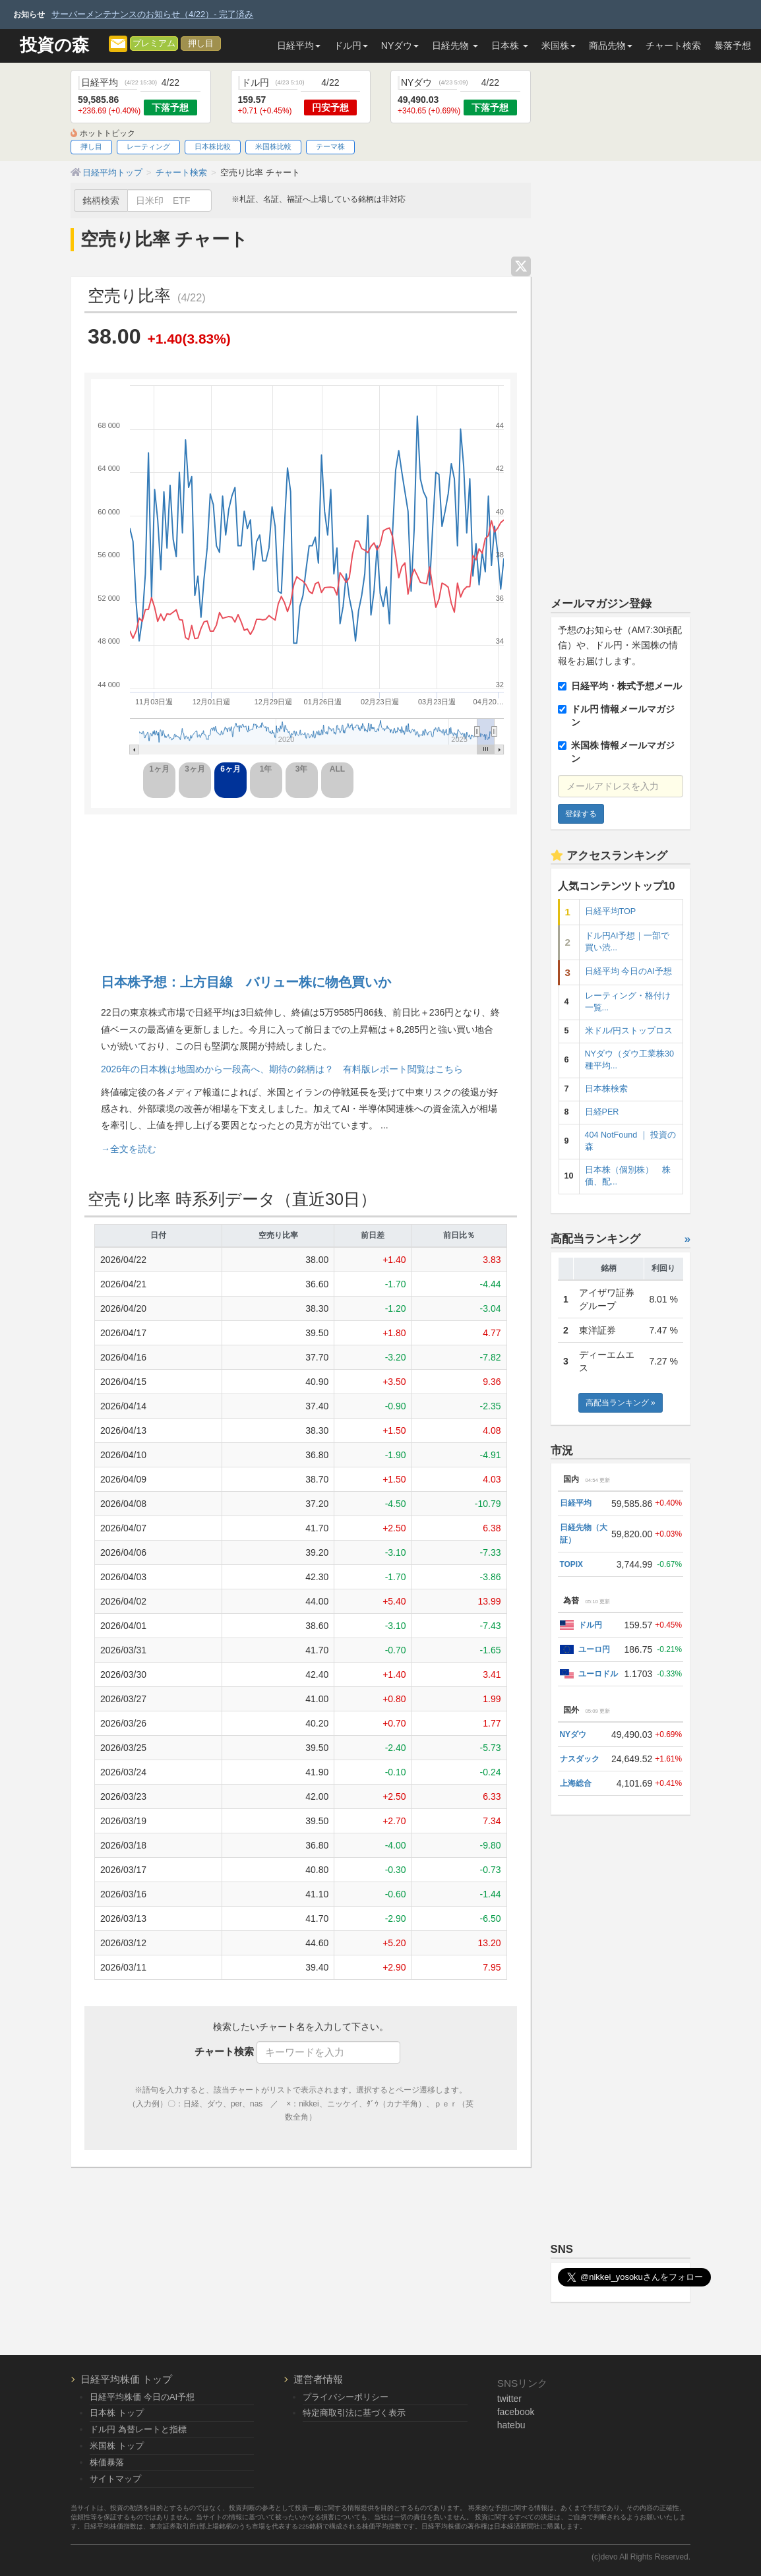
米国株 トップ (117, 2446)
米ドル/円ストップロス (629, 1030)
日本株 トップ (117, 2413)
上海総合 (576, 1783)
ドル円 (590, 1625)
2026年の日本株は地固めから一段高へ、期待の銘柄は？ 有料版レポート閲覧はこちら (282, 1069)
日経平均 (576, 1503)
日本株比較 (213, 146)
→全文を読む (128, 1149)
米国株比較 (273, 146)
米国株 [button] (558, 45)
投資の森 (54, 45)
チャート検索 (673, 45)
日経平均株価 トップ (126, 2379)
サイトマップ (115, 2479)
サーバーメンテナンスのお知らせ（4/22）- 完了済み (152, 14)
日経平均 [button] (298, 45)
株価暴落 (107, 2462)
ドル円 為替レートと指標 (138, 2429)
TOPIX (571, 1564)
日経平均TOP (610, 911)
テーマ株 (330, 146)
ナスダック (579, 1758)
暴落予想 (732, 45)
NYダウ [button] (400, 45)
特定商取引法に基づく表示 (354, 2413)
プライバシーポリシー (345, 2397)
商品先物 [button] (610, 45)
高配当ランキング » (620, 1402)
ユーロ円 (594, 1649)
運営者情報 (318, 2379)
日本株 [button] (509, 45)
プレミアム (154, 43)
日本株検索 (606, 1088)
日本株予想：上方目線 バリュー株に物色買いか (246, 982)
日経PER (602, 1112)
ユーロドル (598, 1673)
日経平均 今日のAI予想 (628, 971)
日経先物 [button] (455, 45)
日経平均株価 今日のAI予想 (142, 2397)
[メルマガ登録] (118, 43)
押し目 (201, 43)
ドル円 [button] (351, 45)
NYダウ (573, 1734)
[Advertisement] (300, 880)
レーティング (148, 146)
